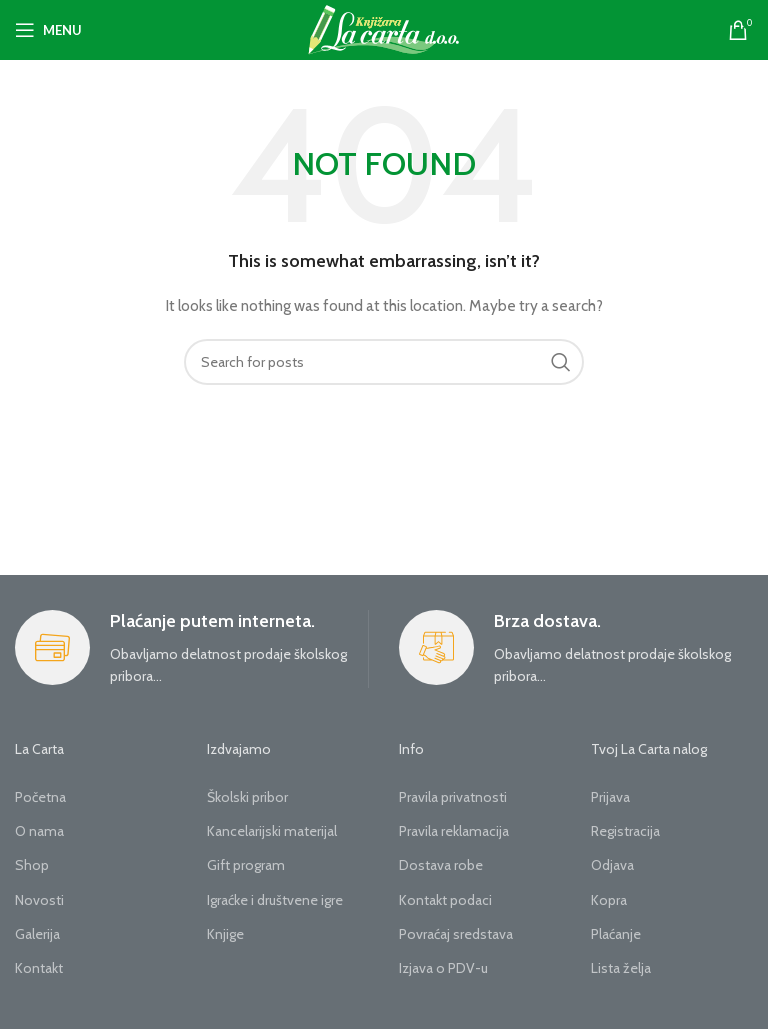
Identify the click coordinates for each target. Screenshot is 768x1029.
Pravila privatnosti (453, 797)
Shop (32, 865)
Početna (40, 797)
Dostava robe (441, 865)
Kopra (609, 900)
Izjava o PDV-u (443, 968)
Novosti (39, 900)
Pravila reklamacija (454, 831)
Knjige (225, 934)
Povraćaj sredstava (456, 934)
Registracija (625, 831)
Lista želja (621, 968)
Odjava (612, 865)
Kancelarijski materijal (272, 831)
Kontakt (39, 968)
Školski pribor (247, 797)
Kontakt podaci (445, 900)
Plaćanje (616, 934)
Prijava (610, 797)
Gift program (246, 865)
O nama (39, 831)
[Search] (384, 362)
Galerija (37, 934)
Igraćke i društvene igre (275, 900)
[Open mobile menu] (48, 30)
